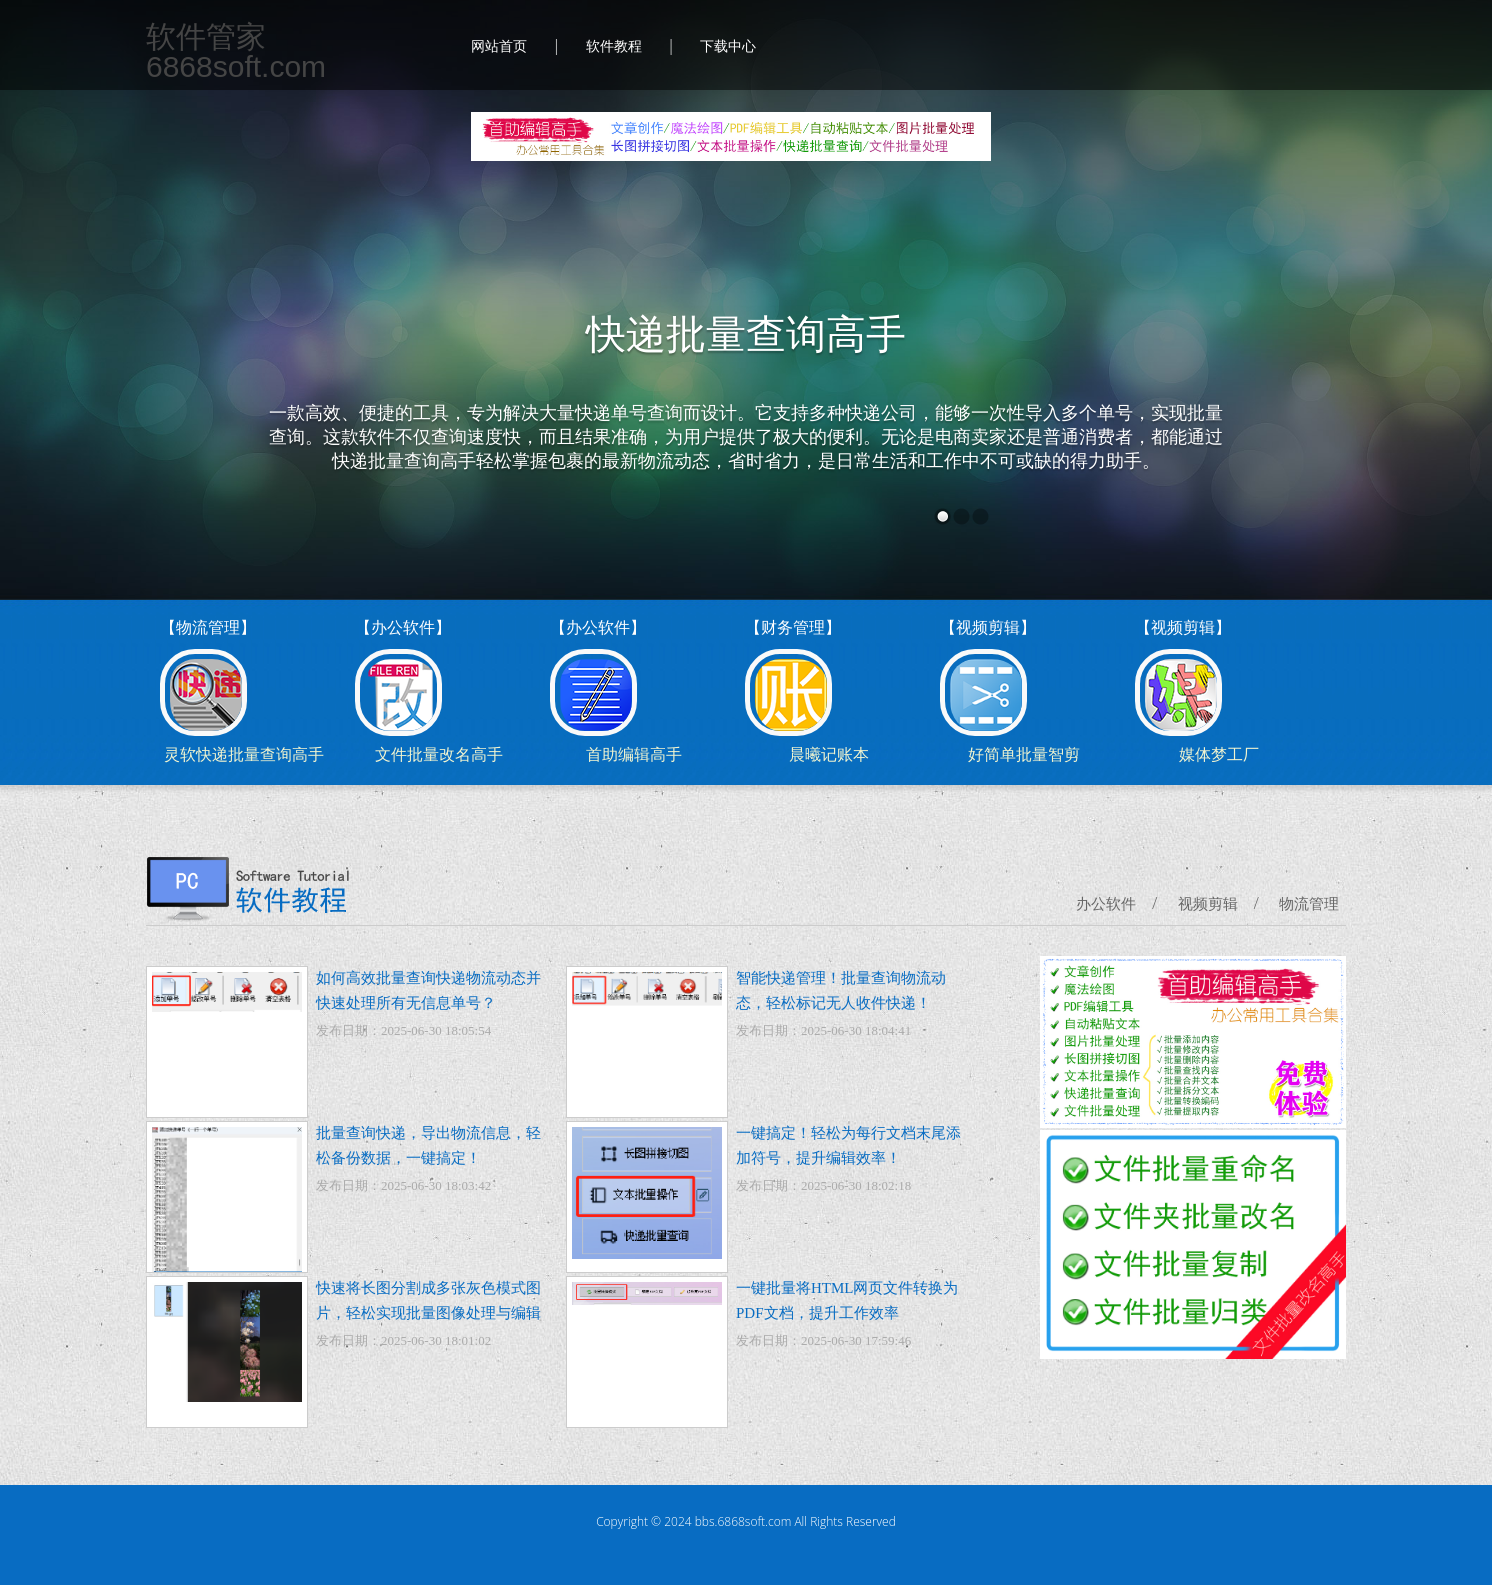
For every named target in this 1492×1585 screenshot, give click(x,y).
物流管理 (1309, 904)
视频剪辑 (1208, 904)
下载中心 (728, 46)
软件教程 (614, 46)
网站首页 (499, 46)
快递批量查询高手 (746, 334)
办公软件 (1106, 904)
